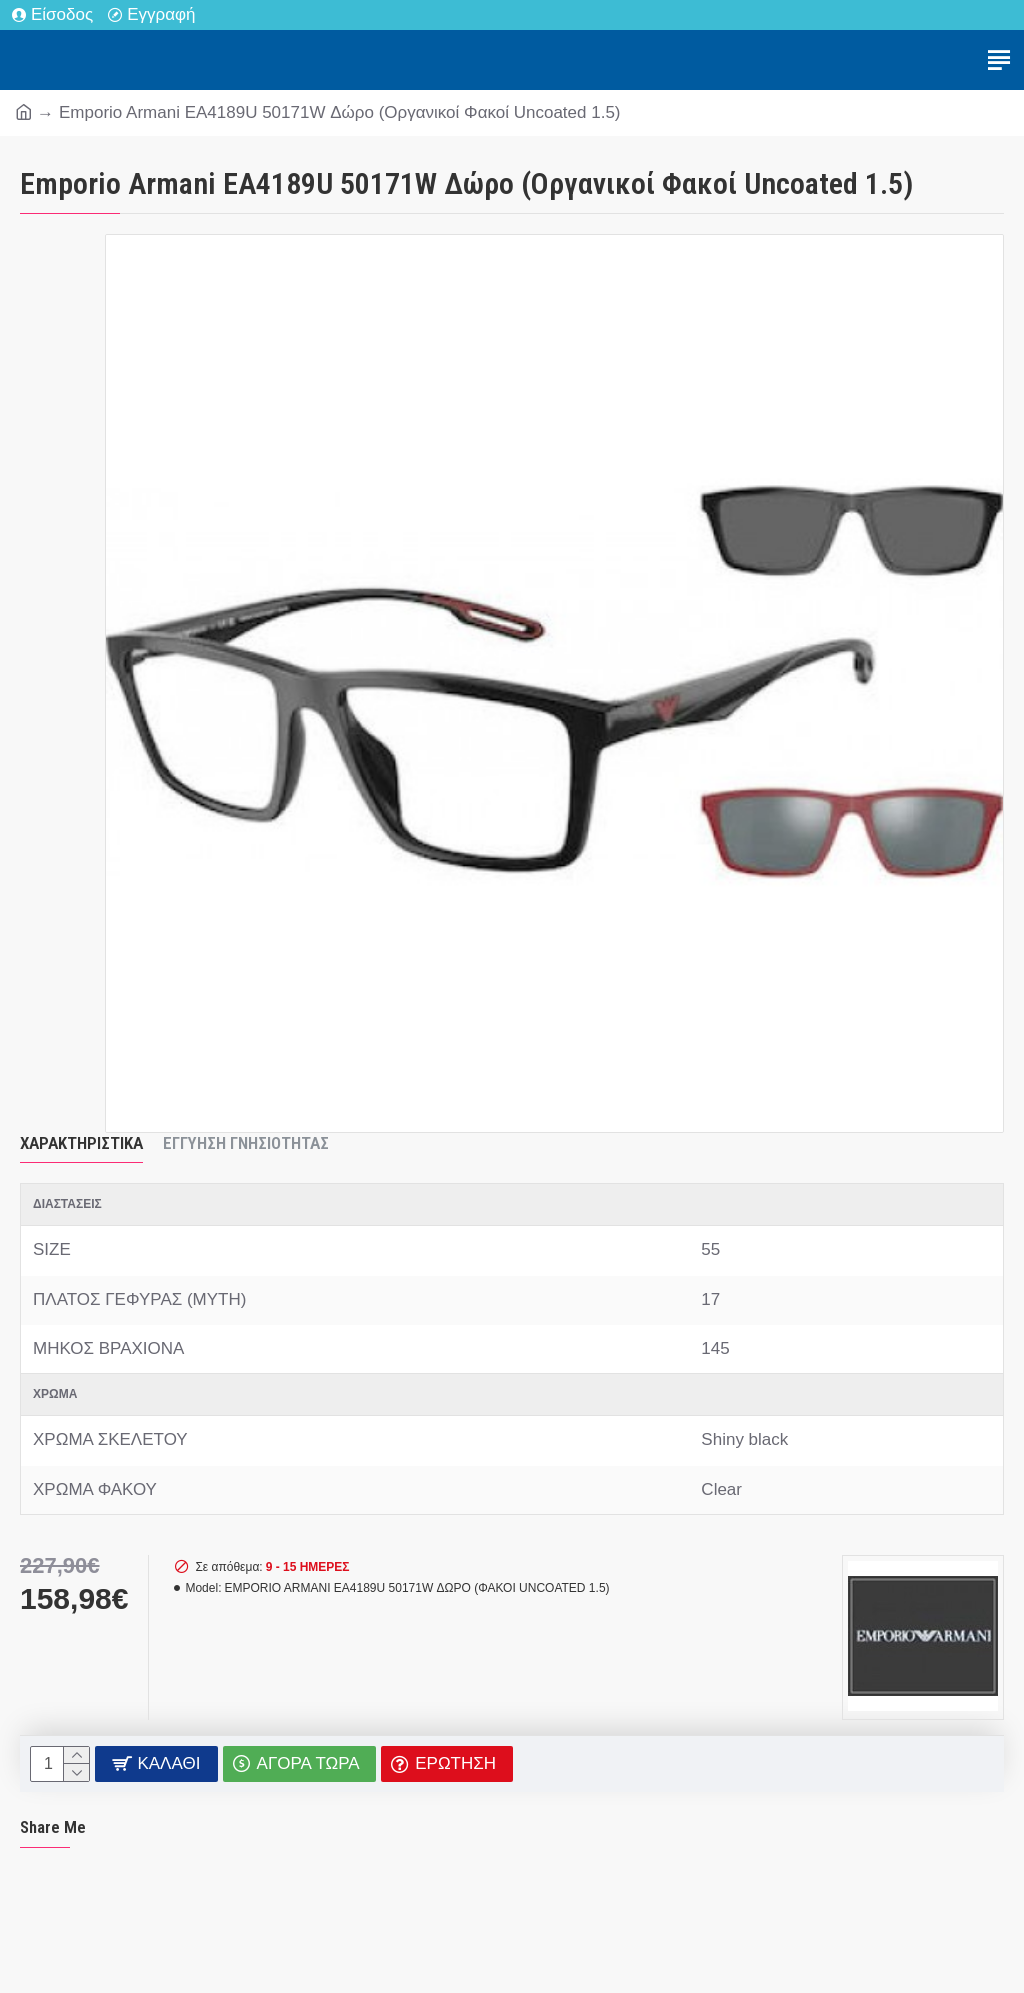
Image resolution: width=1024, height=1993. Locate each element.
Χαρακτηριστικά (81, 1143)
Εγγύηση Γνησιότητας (246, 1143)
